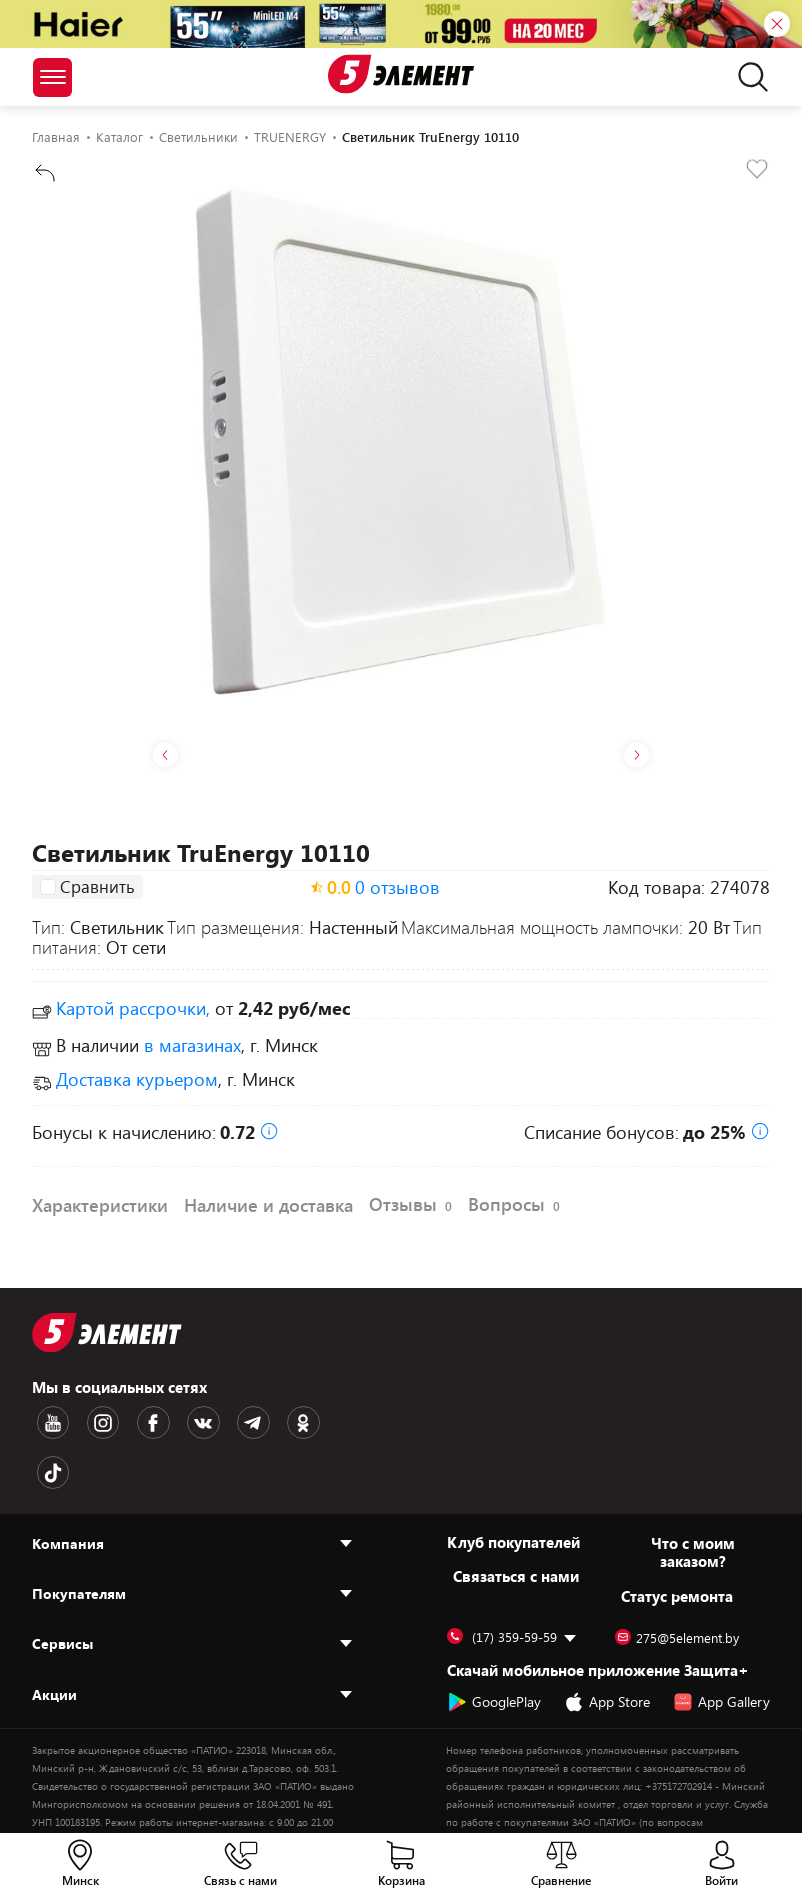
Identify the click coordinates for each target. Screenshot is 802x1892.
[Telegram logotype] (217, 1421)
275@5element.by (677, 1582)
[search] (747, 77)
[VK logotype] (175, 1421)
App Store (607, 1646)
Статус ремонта (677, 1540)
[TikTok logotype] (301, 1421)
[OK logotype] (259, 1421)
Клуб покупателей (513, 1486)
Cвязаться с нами (516, 1520)
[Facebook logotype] (133, 1421)
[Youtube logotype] (49, 1421)
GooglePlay (494, 1646)
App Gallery (721, 1646)
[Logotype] (401, 74)
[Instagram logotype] (91, 1421)
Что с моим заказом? (693, 1496)
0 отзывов (397, 889)
